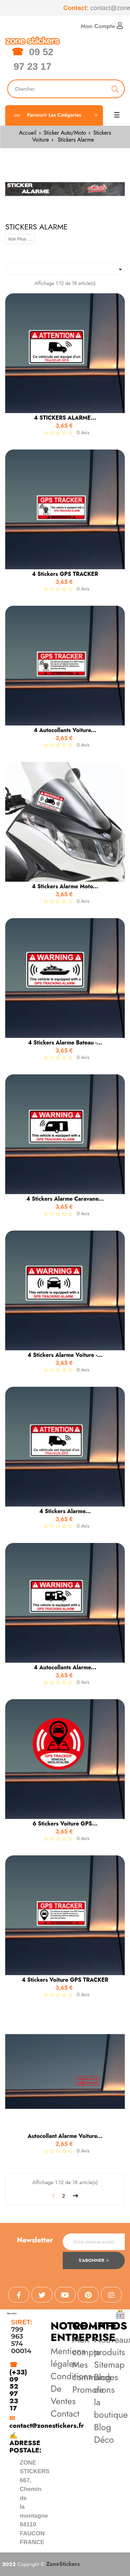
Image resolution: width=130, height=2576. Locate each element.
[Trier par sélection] (65, 268)
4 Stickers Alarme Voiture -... (65, 1355)
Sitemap (109, 2364)
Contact (65, 2413)
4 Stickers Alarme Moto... (65, 886)
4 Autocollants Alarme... (65, 1667)
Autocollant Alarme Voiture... (64, 2136)
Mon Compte (102, 26)
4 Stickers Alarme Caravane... (65, 1198)
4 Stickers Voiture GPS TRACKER (65, 1980)
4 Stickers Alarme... (64, 1511)
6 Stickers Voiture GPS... (65, 1823)
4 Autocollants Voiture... (65, 730)
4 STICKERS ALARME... (65, 417)
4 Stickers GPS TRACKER (65, 574)
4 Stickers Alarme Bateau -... (65, 1042)
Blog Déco (104, 2433)
